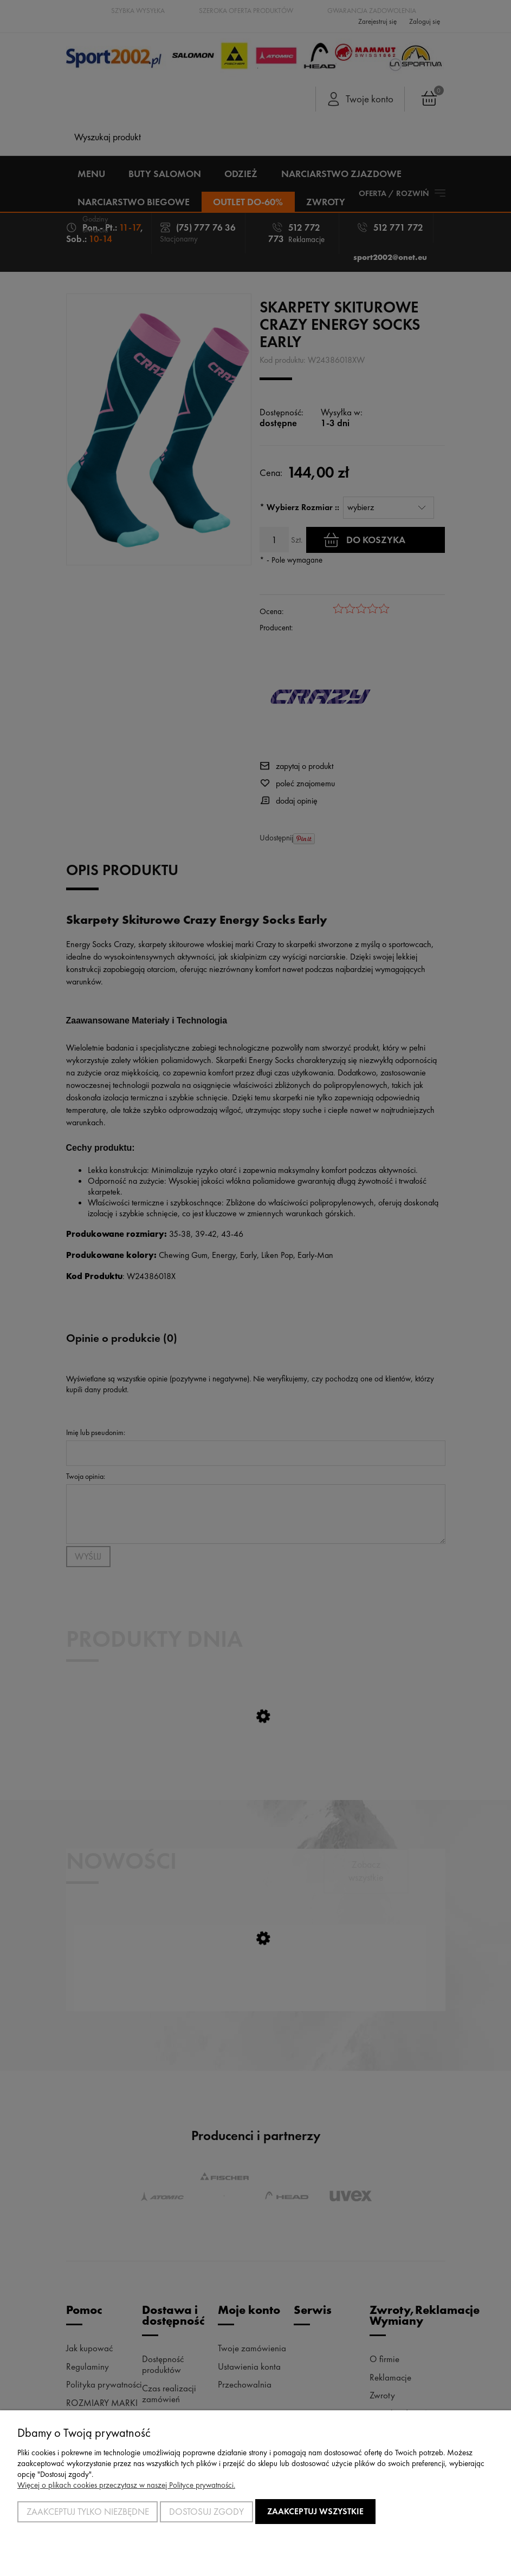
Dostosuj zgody (206, 2512)
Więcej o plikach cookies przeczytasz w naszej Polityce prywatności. (126, 2485)
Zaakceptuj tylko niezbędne (88, 2512)
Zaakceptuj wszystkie (315, 2511)
